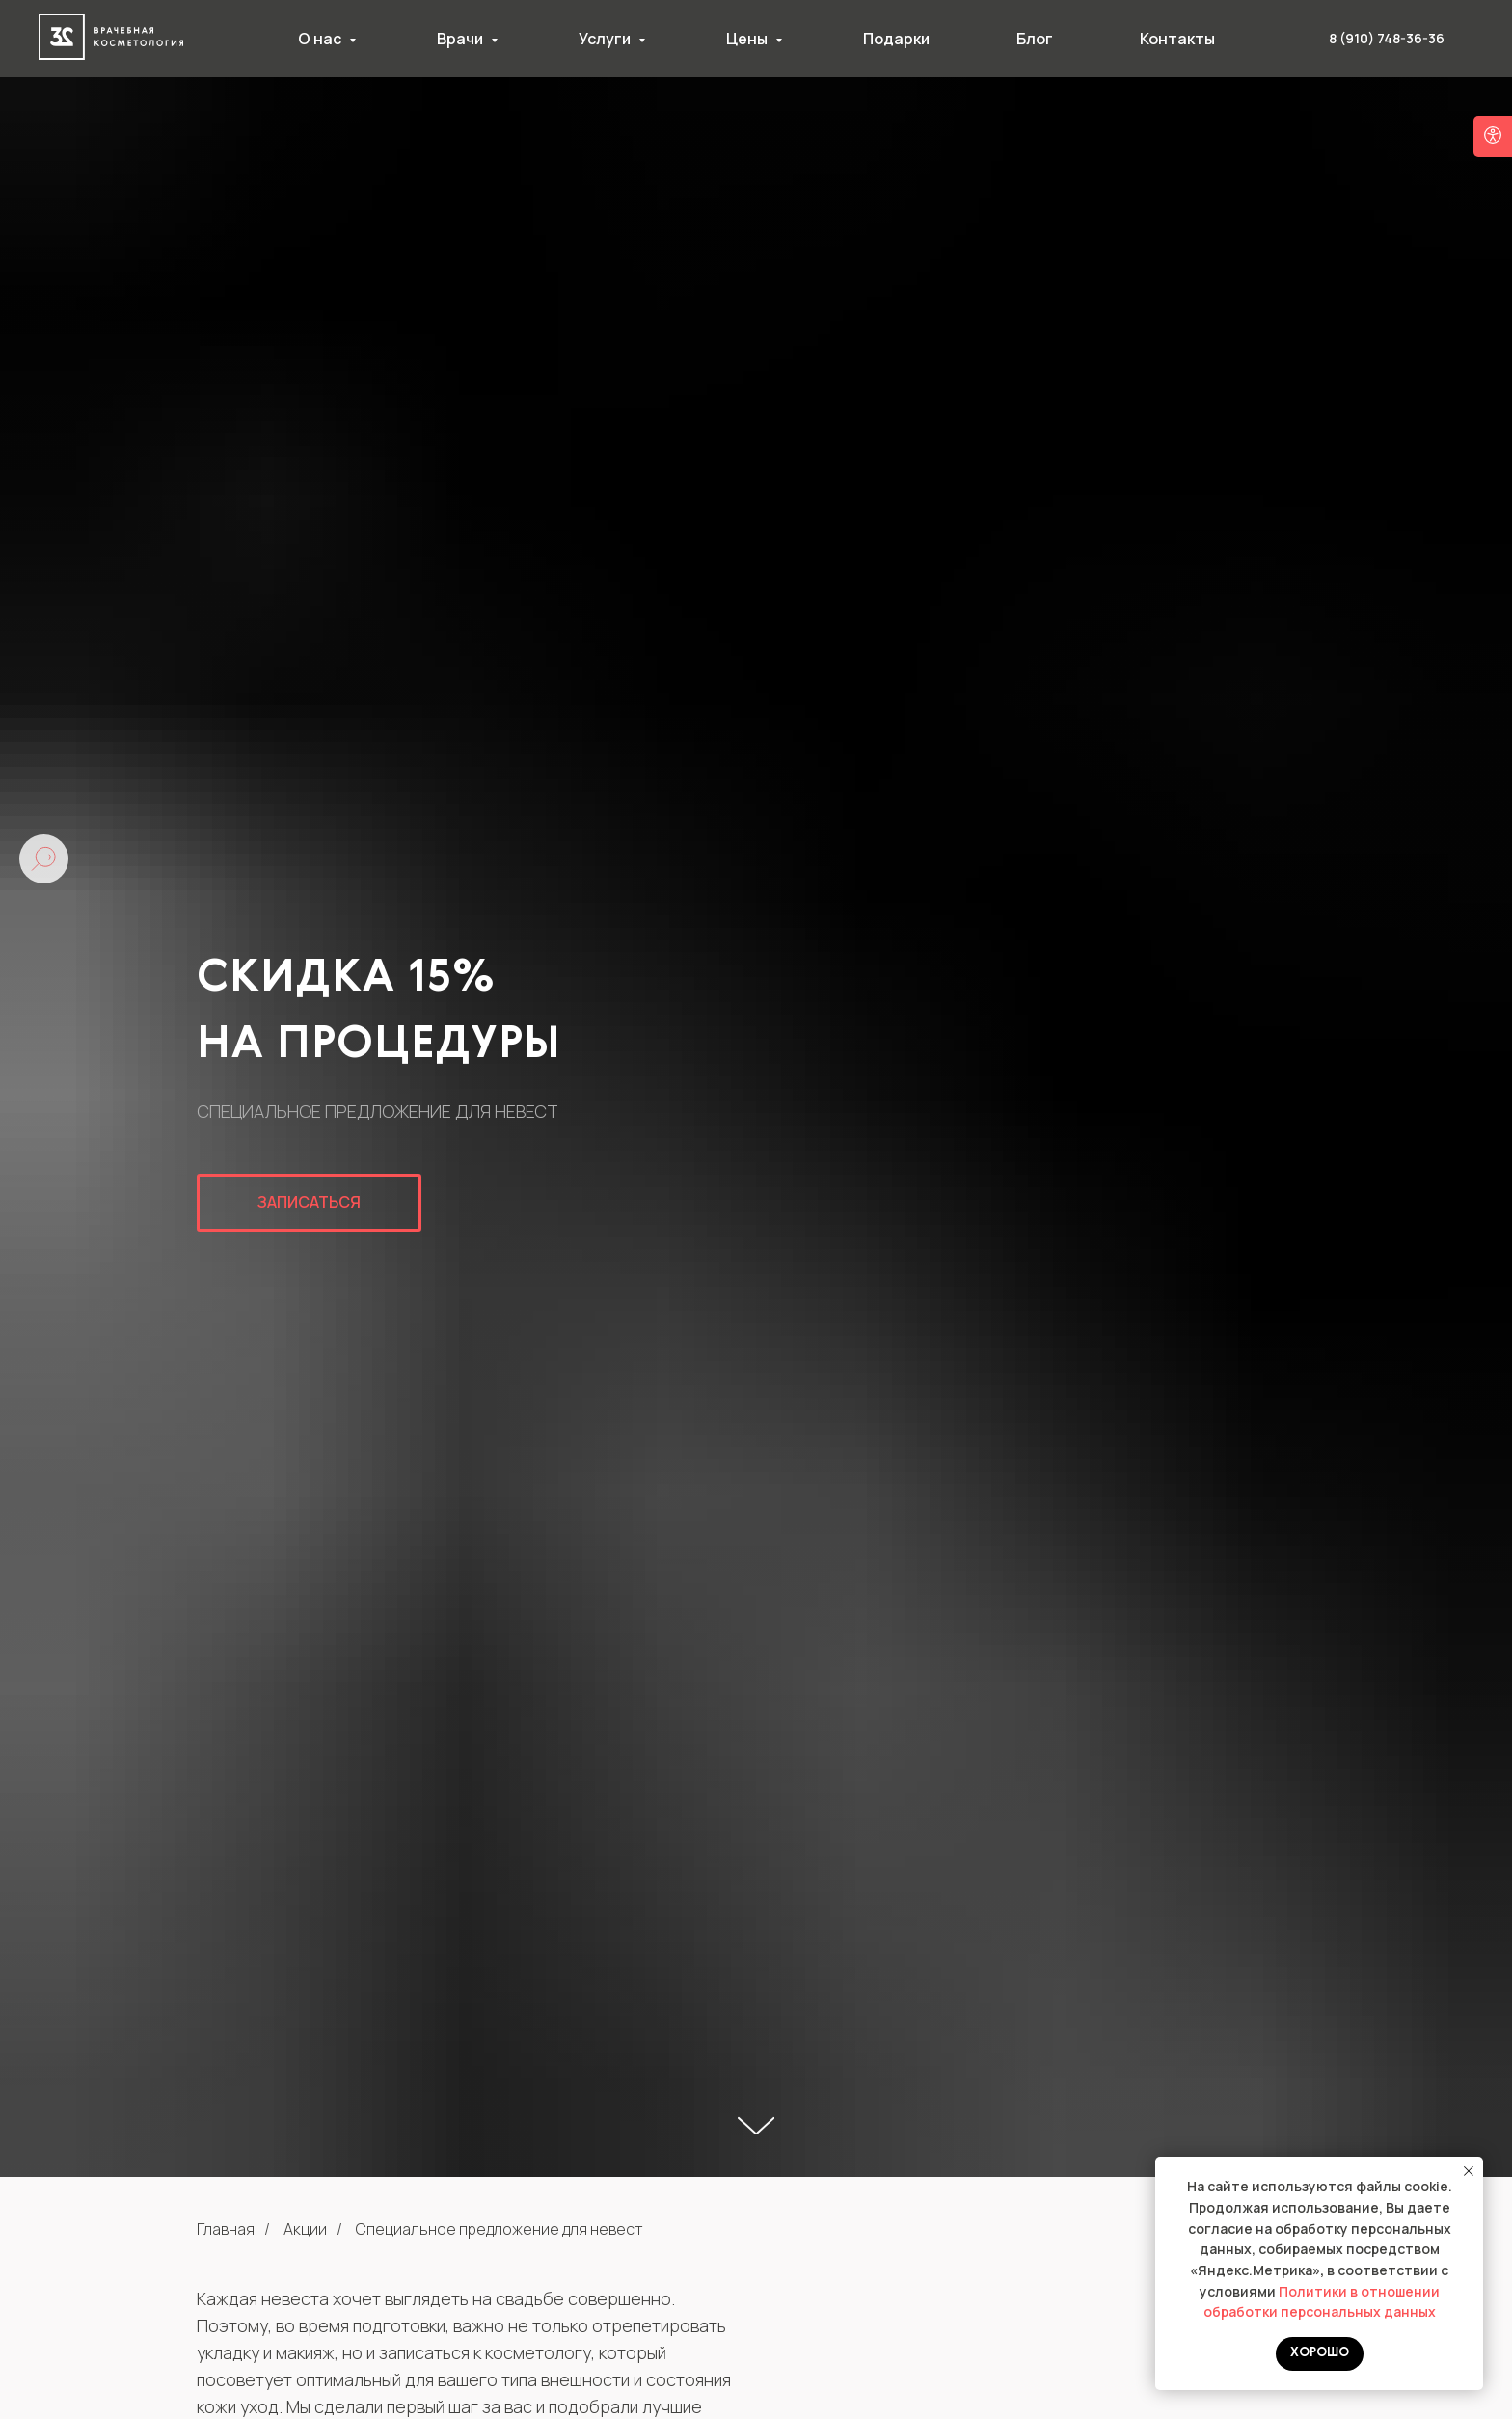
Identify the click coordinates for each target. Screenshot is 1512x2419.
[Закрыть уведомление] (1468, 2171)
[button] (309, 1203)
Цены (748, 38)
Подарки (896, 38)
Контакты (1177, 38)
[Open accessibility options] (1492, 136)
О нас (321, 38)
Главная (226, 2229)
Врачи (461, 38)
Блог (1034, 38)
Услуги (606, 38)
